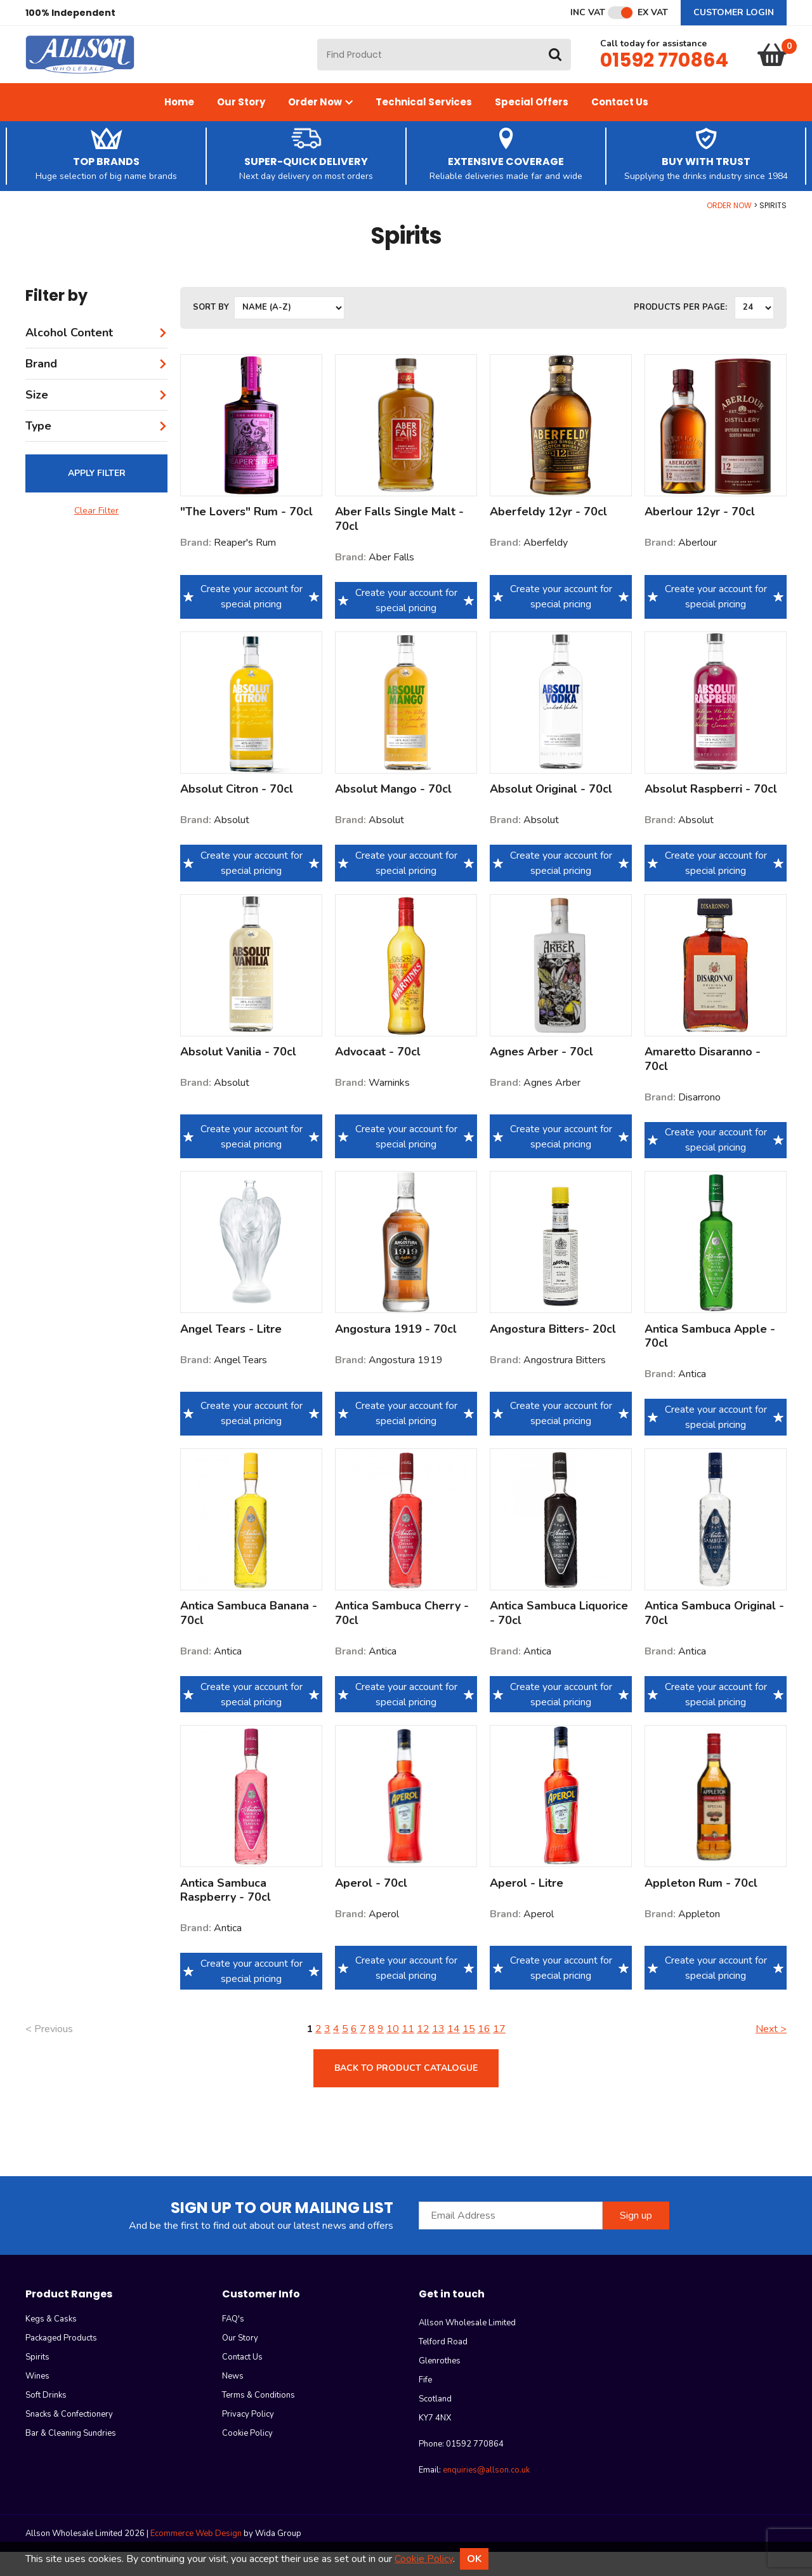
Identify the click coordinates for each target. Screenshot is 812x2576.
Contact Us (619, 126)
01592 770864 (664, 72)
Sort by (211, 332)
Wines (37, 2400)
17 (499, 2053)
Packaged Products (61, 2362)
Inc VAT (587, 12)
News (233, 2400)
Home (179, 126)
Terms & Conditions (258, 2419)
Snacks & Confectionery (69, 2438)
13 (438, 2053)
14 (453, 2053)
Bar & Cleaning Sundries (70, 2457)
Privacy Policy (248, 2438)
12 (423, 2053)
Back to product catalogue (406, 2092)
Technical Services (424, 126)
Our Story (241, 126)
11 (408, 2053)
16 (484, 2053)
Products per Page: (680, 332)
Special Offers (531, 126)
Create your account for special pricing (251, 620)
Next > (771, 2053)
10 (392, 2053)
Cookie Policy (247, 2457)
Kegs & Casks (51, 2343)
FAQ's (233, 2343)
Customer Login (733, 12)
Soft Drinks (46, 2419)
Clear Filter (96, 535)
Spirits (37, 2381)
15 (468, 2053)
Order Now (320, 126)
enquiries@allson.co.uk (486, 2494)
